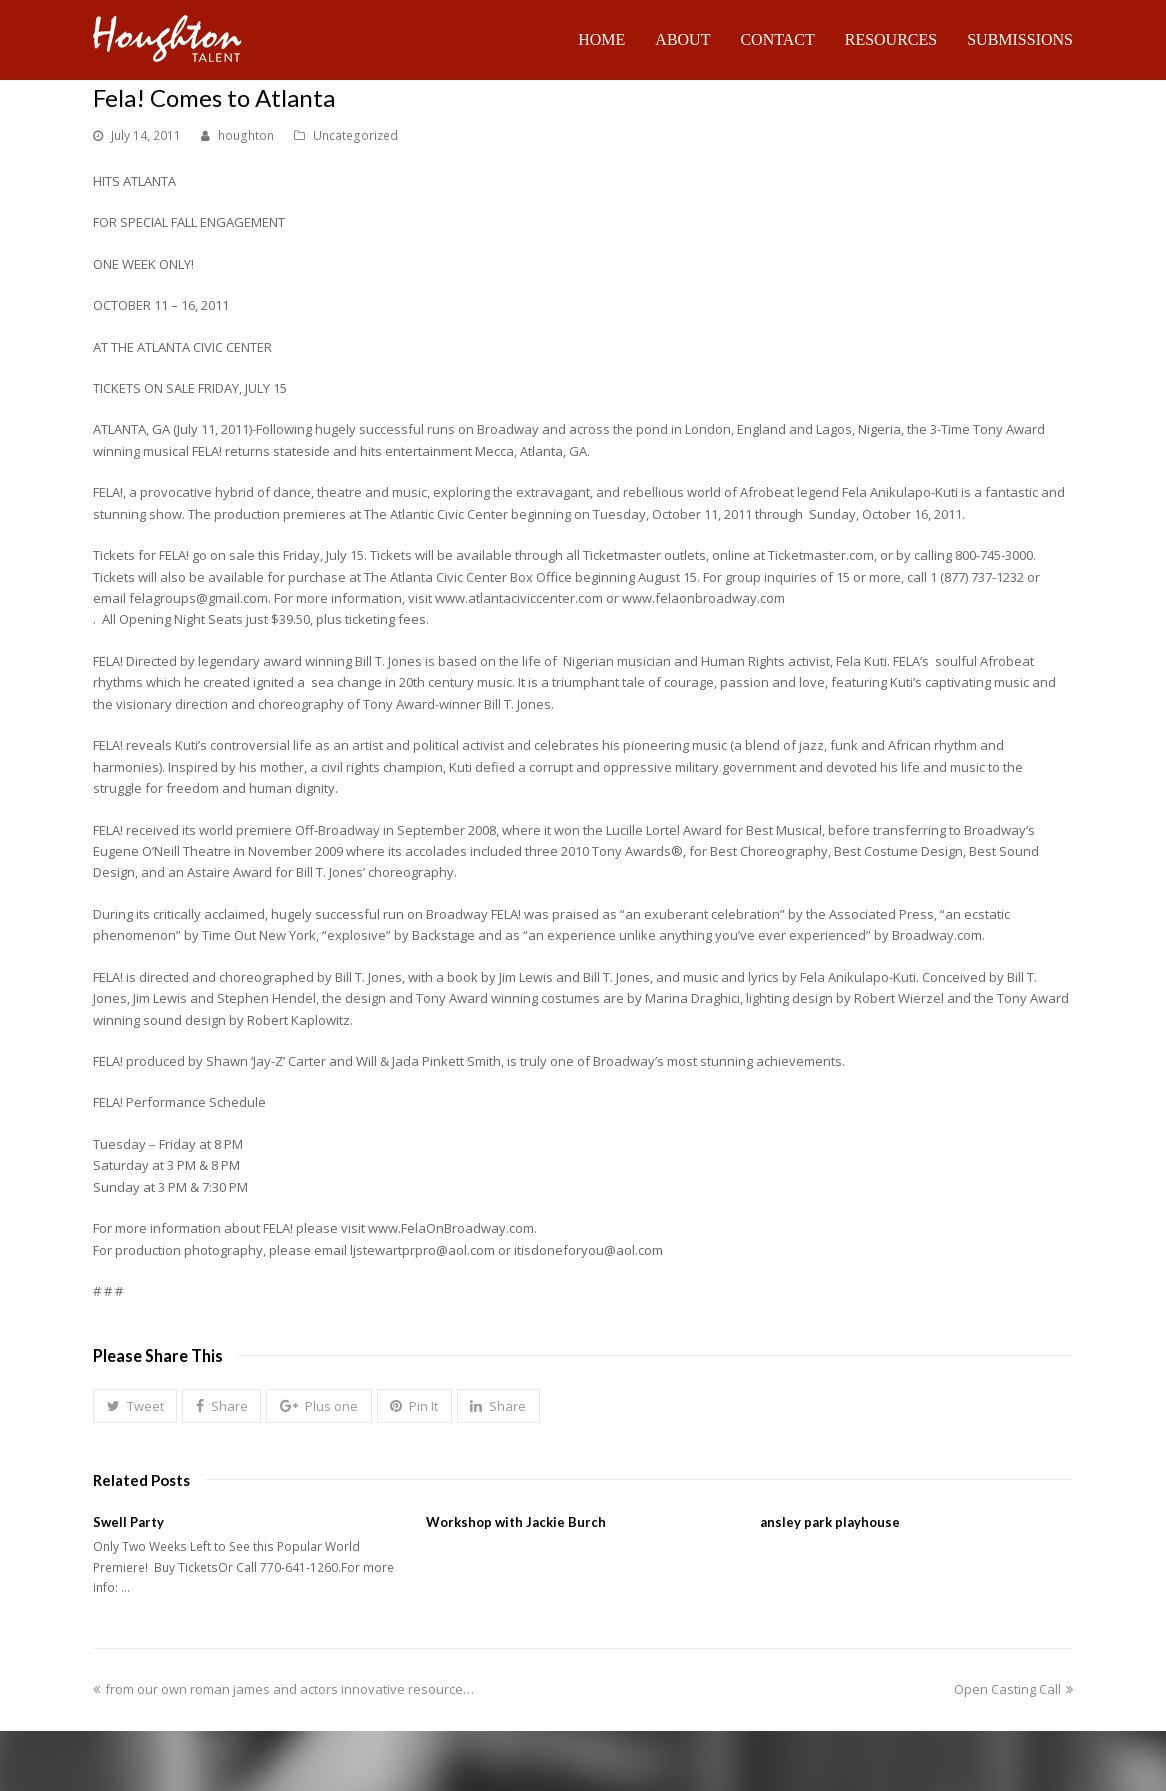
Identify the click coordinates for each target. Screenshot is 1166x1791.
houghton (246, 135)
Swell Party (128, 1522)
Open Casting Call (1013, 1689)
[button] (135, 1406)
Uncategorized (355, 135)
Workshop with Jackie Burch (516, 1522)
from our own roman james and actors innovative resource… (283, 1689)
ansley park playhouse (830, 1522)
